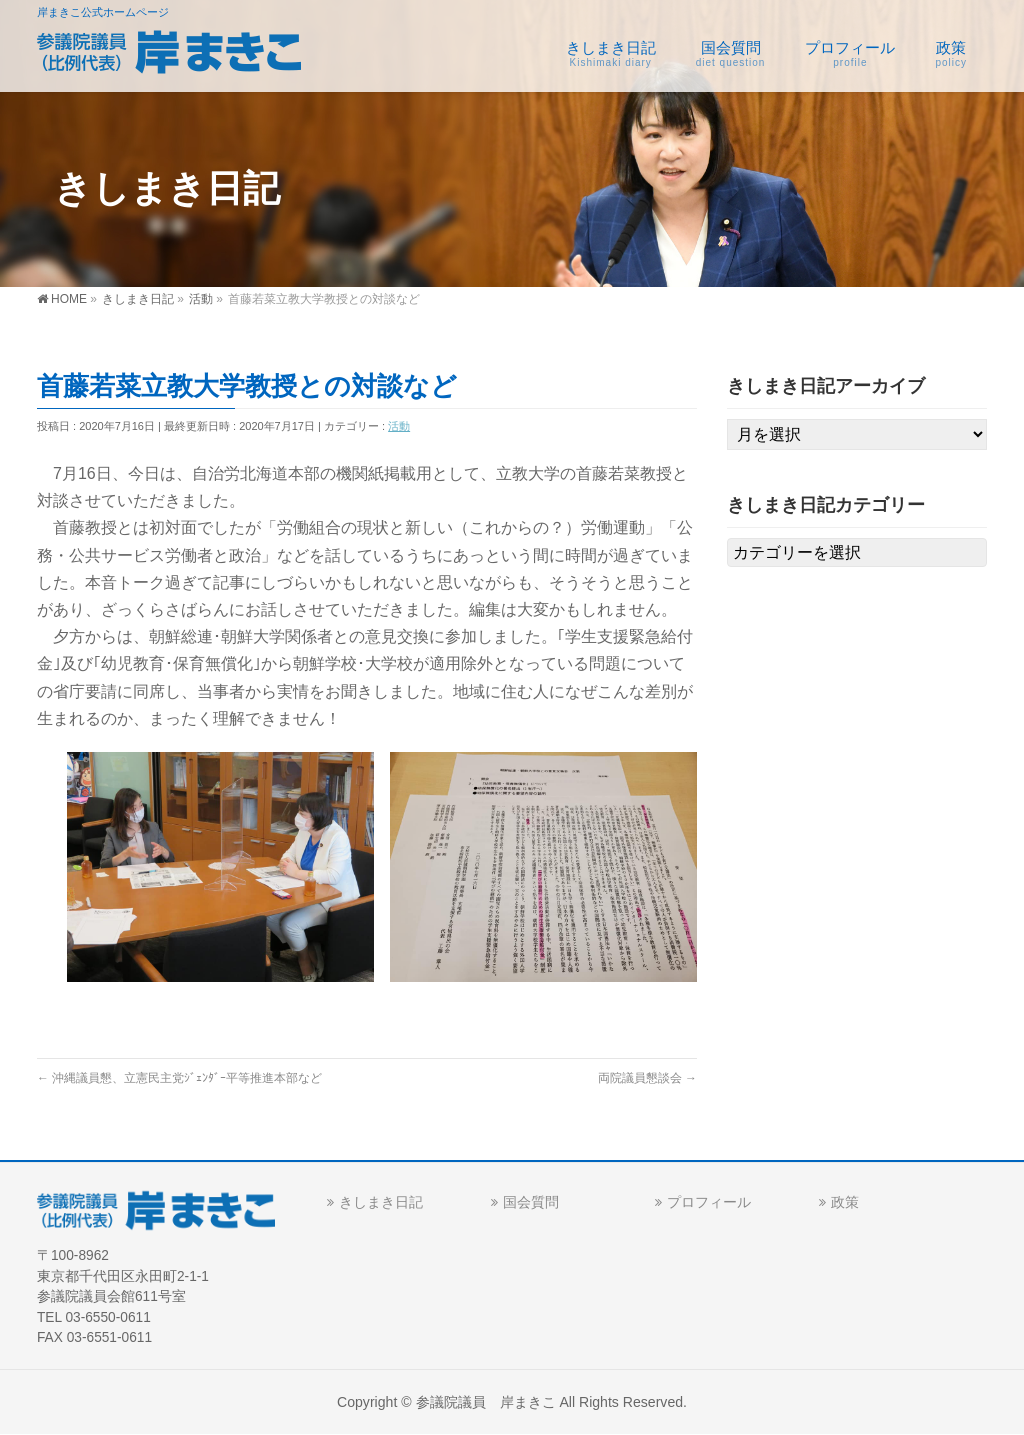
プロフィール (709, 1202)
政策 (845, 1202)
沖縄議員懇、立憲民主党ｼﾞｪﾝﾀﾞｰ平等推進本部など (179, 1078)
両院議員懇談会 (647, 1078)
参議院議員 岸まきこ (486, 1402)
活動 (399, 426)
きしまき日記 (381, 1202)
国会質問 (531, 1202)
